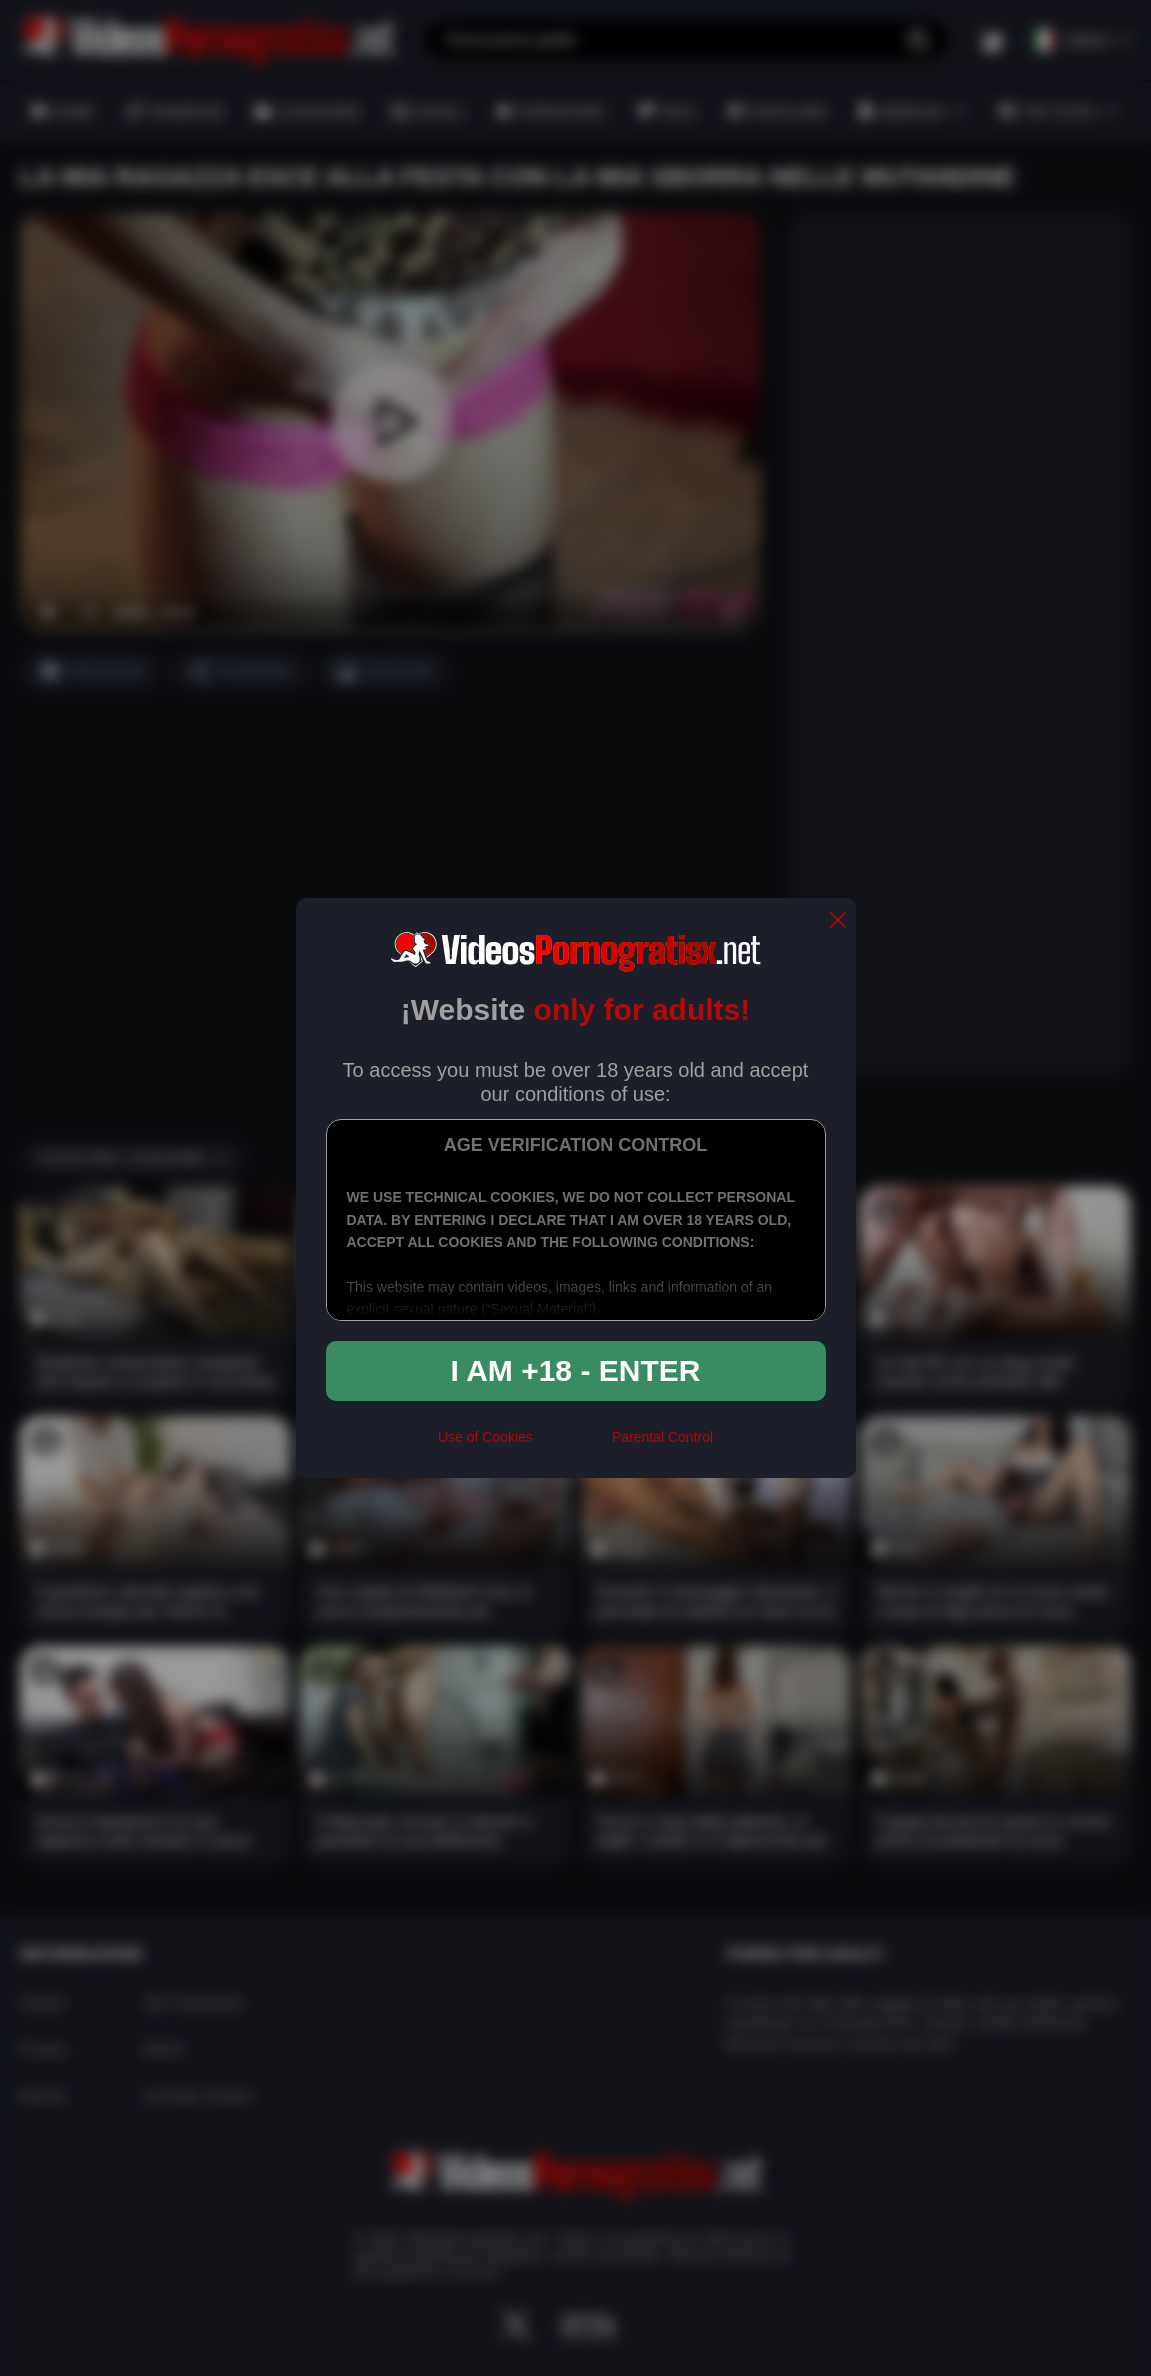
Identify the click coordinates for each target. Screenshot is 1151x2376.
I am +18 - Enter (576, 1370)
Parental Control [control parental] (662, 1437)
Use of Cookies (485, 1437)
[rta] (572, 1446)
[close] (838, 921)
